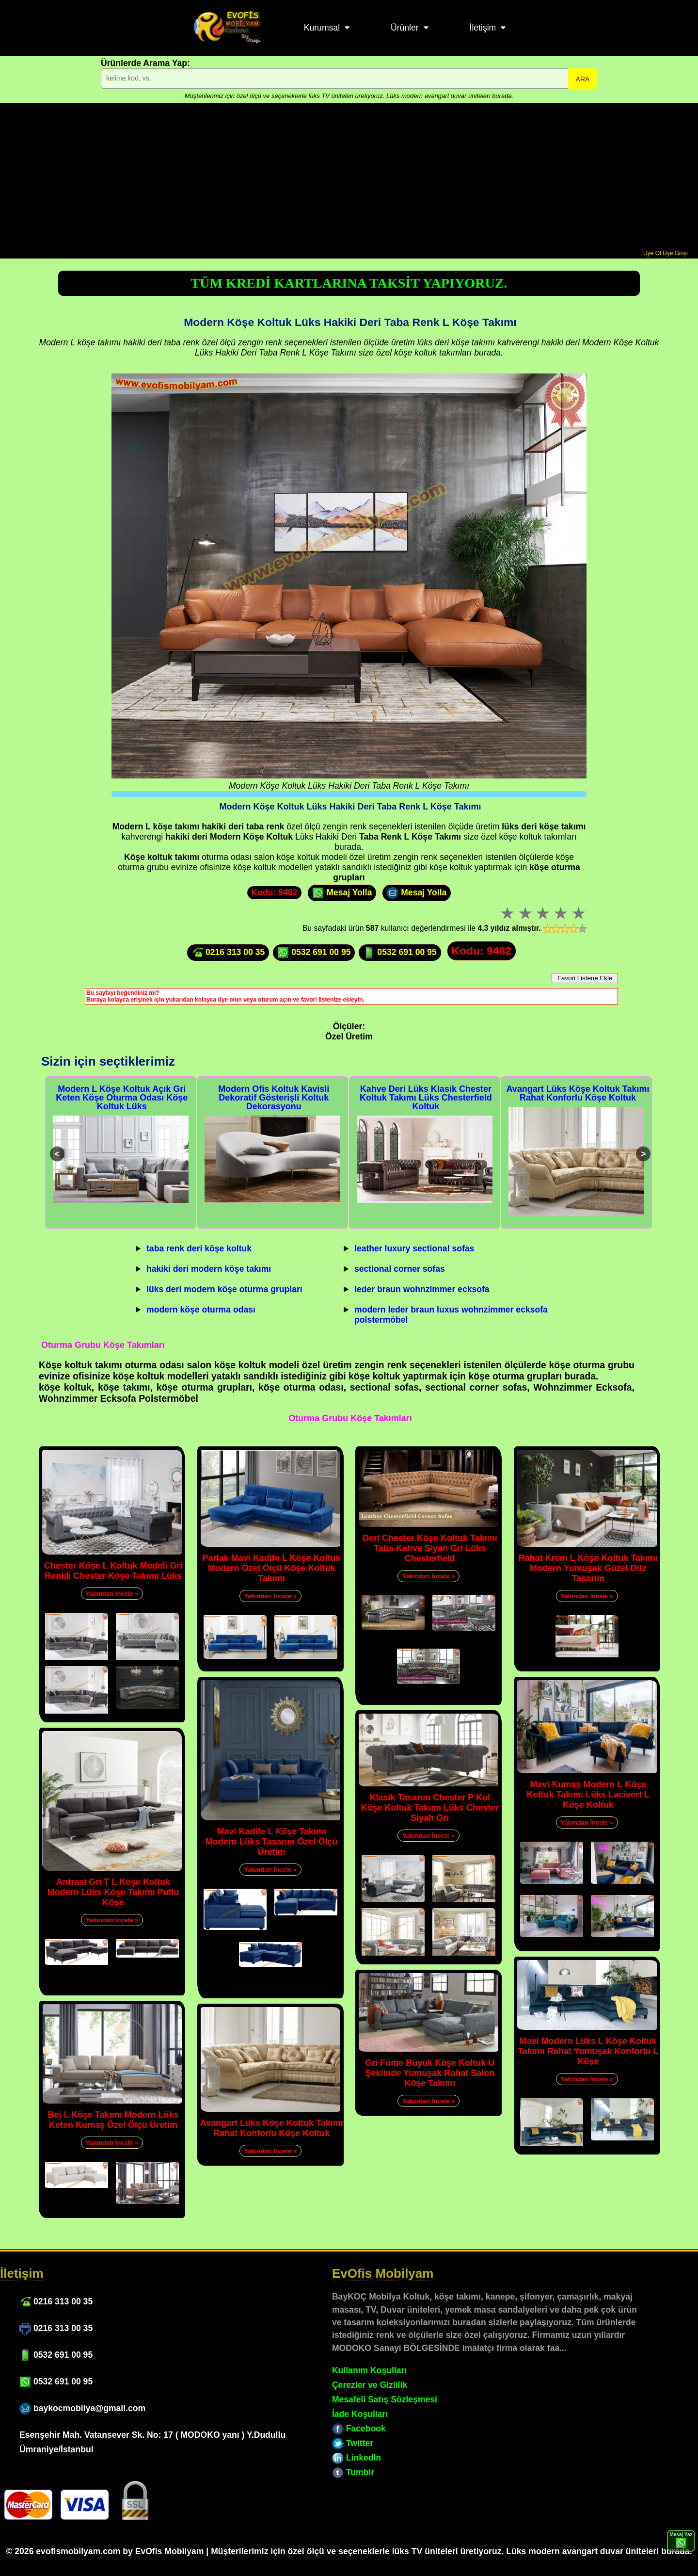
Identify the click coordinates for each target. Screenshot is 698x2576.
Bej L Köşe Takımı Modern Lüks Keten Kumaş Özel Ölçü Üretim (113, 2120)
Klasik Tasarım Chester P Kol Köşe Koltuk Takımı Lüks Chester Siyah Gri (430, 1808)
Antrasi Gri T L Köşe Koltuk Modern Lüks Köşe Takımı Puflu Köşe (113, 1892)
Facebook (359, 2428)
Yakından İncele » (112, 1593)
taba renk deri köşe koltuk (199, 1248)
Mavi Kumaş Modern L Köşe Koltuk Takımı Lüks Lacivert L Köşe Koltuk (588, 1795)
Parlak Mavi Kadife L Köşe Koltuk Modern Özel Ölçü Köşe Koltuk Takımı (272, 1568)
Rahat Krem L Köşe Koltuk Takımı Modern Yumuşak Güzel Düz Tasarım (588, 1568)
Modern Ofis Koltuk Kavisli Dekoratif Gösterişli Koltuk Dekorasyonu (273, 1097)
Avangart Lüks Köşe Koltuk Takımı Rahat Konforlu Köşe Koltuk (577, 1093)
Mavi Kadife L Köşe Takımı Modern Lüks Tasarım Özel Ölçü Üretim (272, 1842)
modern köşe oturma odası (200, 1309)
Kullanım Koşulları (369, 2370)
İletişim (483, 27)
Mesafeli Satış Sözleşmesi (384, 2399)
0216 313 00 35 (228, 952)
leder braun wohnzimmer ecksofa (422, 1289)
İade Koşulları (360, 2414)
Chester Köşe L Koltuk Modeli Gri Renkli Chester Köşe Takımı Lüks (113, 1571)
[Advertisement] (349, 177)
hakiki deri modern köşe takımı (208, 1269)
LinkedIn (356, 2458)
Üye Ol (652, 253)
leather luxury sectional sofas (414, 1248)
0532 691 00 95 (313, 952)
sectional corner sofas (399, 1269)
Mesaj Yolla (342, 893)
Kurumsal (322, 27)
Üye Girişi (675, 253)
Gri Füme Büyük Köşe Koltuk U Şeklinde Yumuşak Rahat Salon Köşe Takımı (429, 2073)
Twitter (352, 2443)
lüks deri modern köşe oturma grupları (224, 1289)
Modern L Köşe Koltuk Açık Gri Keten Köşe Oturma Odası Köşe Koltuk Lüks (122, 1097)
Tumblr (353, 2472)
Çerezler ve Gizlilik (370, 2385)
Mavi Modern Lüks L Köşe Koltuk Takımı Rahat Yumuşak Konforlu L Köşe (588, 2051)
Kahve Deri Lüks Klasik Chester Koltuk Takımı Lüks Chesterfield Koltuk (426, 1097)
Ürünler (405, 27)
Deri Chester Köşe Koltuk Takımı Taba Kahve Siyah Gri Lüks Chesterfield (430, 1548)
